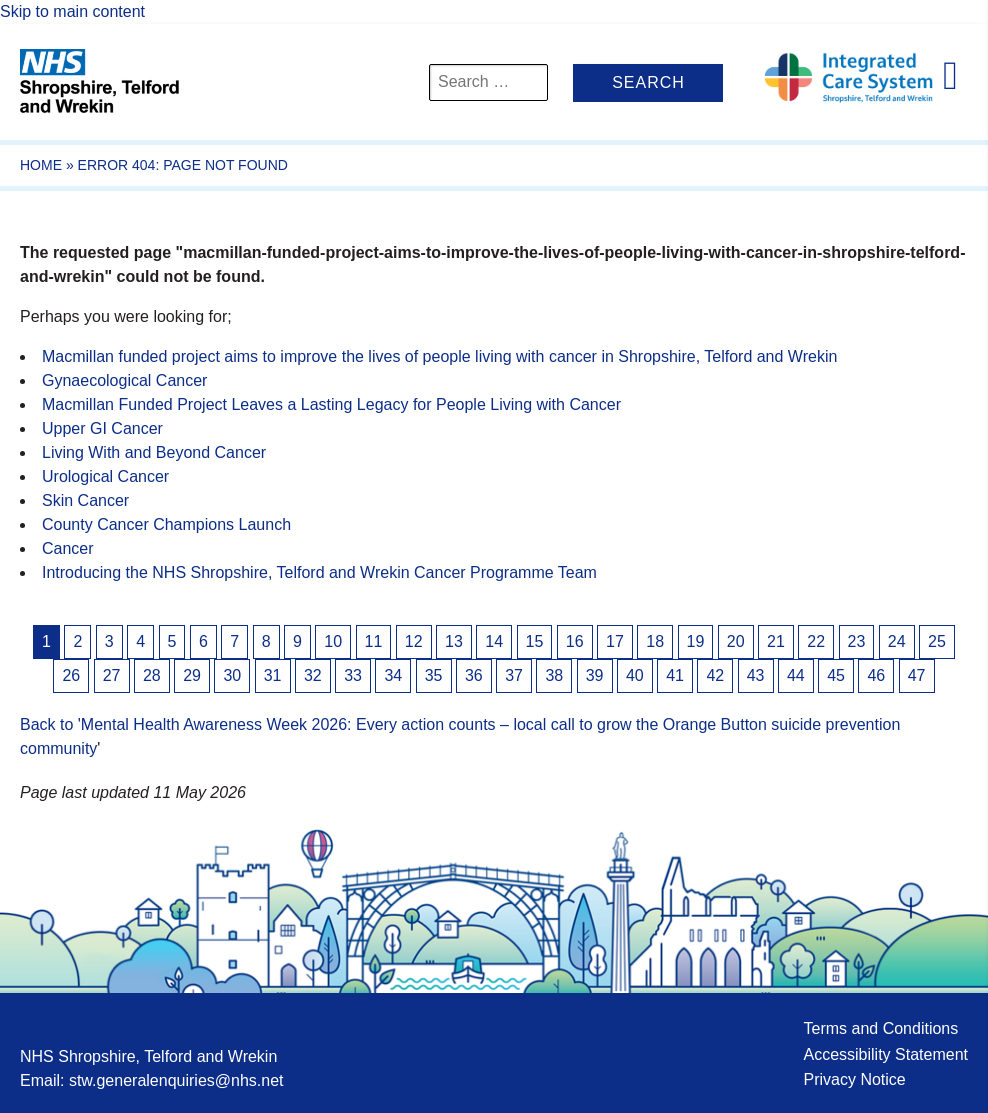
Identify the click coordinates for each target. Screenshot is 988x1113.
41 (675, 675)
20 (736, 641)
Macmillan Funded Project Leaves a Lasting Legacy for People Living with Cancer (331, 404)
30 (232, 675)
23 (857, 641)
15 (535, 641)
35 (434, 675)
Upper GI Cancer (102, 428)
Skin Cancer (85, 500)
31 (273, 675)
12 (414, 641)
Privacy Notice (854, 1079)
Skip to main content (72, 11)
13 (454, 641)
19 (696, 641)
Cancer (68, 548)
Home (41, 165)
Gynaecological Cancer (124, 380)
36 (474, 675)
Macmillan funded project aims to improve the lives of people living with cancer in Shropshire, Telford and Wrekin (439, 356)
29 (192, 675)
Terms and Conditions (880, 1028)
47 (917, 675)
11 (374, 641)
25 (937, 641)
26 (71, 675)
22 (816, 641)
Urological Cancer (105, 476)
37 (514, 675)
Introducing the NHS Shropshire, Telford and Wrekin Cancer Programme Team (319, 572)
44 (796, 675)
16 (575, 641)
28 (152, 675)
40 (635, 675)
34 (393, 675)
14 (494, 641)
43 (756, 675)
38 (554, 675)
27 (112, 675)
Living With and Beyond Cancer (154, 452)
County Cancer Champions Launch (166, 524)
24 (897, 641)
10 (333, 641)
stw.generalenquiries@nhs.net (176, 1080)
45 (836, 675)
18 (655, 641)
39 (595, 675)
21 (776, 641)
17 (615, 641)
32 (313, 675)
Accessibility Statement (885, 1054)
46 (876, 675)
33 (353, 675)
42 (715, 675)
